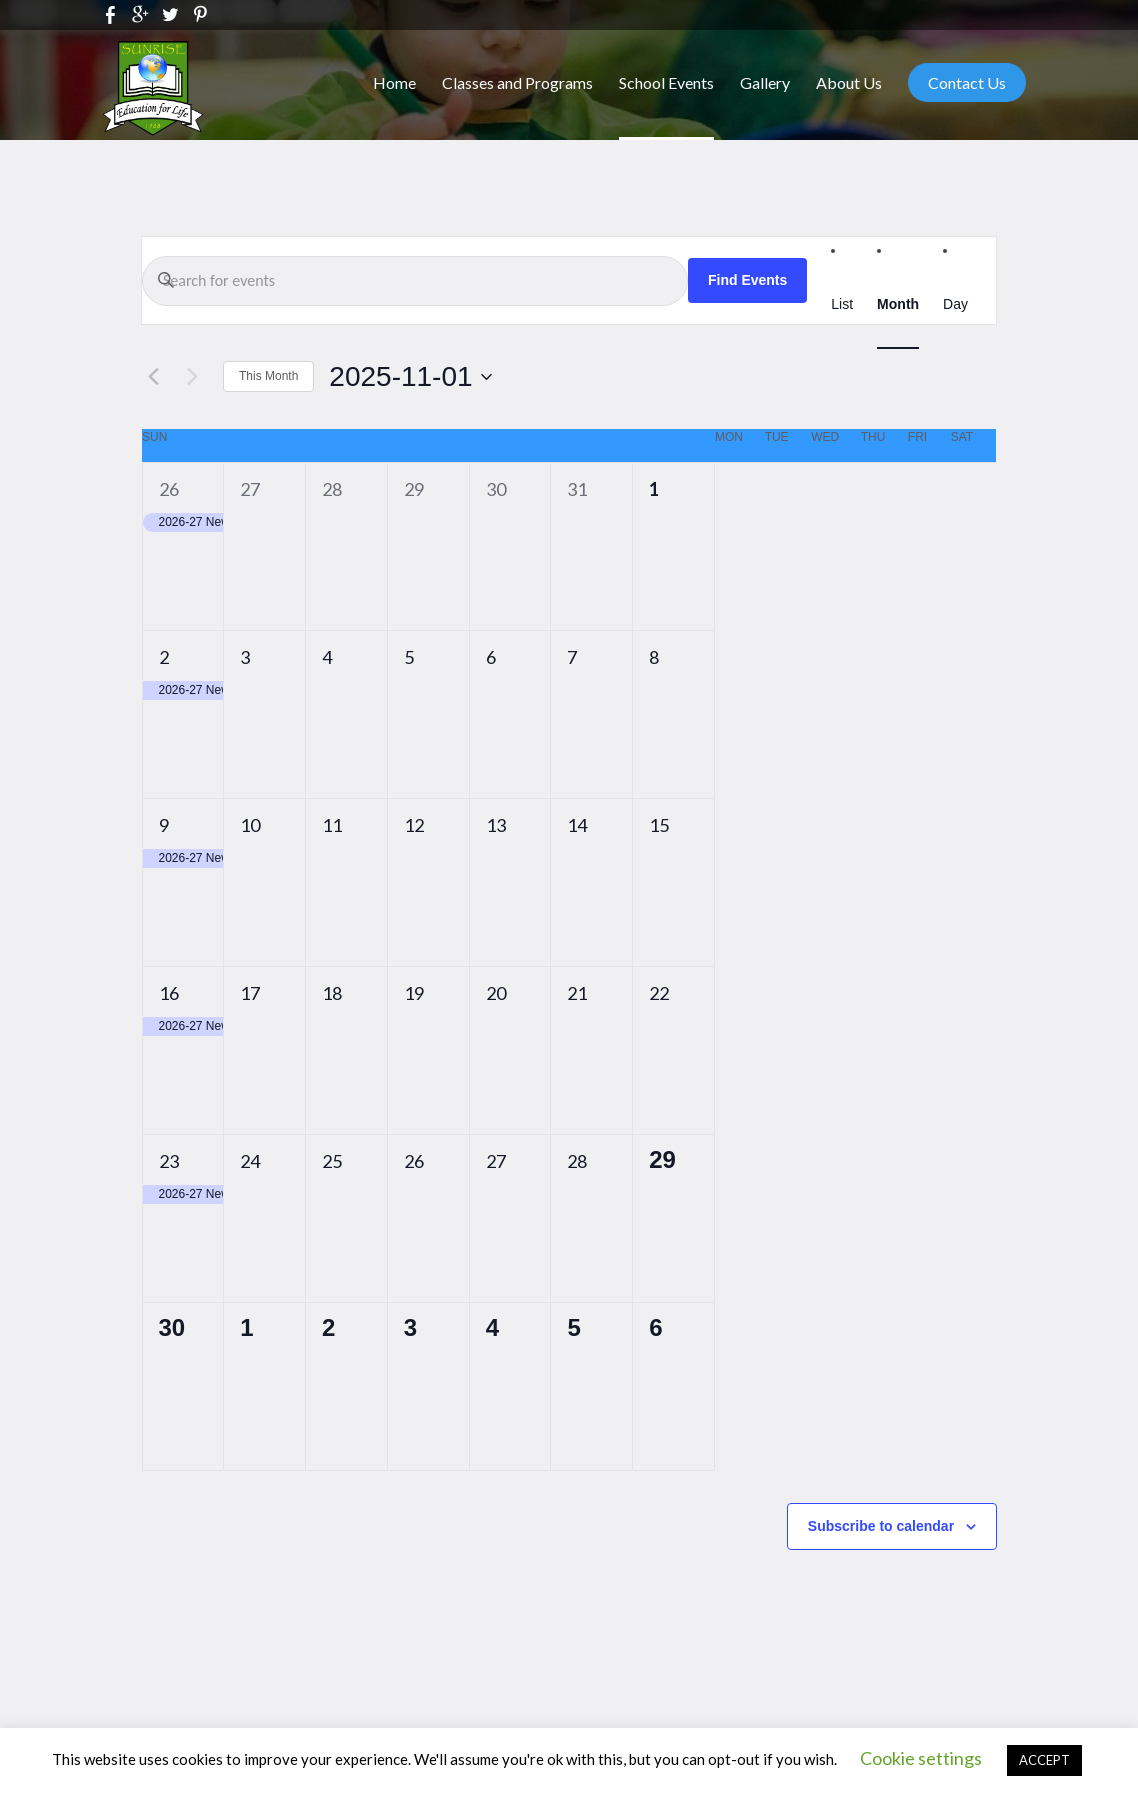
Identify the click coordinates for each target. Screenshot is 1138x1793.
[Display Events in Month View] (898, 304)
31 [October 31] (577, 489)
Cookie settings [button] (921, 1758)
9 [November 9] (164, 825)
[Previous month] (153, 377)
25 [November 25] (332, 1161)
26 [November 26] (414, 1161)
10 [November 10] (250, 825)
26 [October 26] (169, 489)
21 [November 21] (577, 993)
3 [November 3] (245, 657)
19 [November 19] (414, 993)
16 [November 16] (169, 993)
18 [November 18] (332, 993)
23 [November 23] (169, 1161)
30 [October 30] (496, 489)
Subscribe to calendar (881, 1526)
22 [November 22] (659, 993)
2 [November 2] (164, 657)
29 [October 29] (414, 489)
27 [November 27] (496, 1161)
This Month (268, 376)
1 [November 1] (654, 489)
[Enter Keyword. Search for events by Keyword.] (415, 281)
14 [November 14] (577, 825)
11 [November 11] (332, 825)
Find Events (747, 280)
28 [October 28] (332, 489)
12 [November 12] (414, 825)
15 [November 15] (659, 825)
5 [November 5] (409, 657)
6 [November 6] (491, 657)
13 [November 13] (496, 825)
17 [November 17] (250, 993)
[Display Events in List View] (842, 304)
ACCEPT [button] (1044, 1760)
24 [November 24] (250, 1161)
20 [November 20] (496, 993)
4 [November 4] (327, 657)
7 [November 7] (572, 657)
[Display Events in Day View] (955, 304)
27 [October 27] (250, 489)
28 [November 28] (577, 1161)
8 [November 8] (654, 657)
